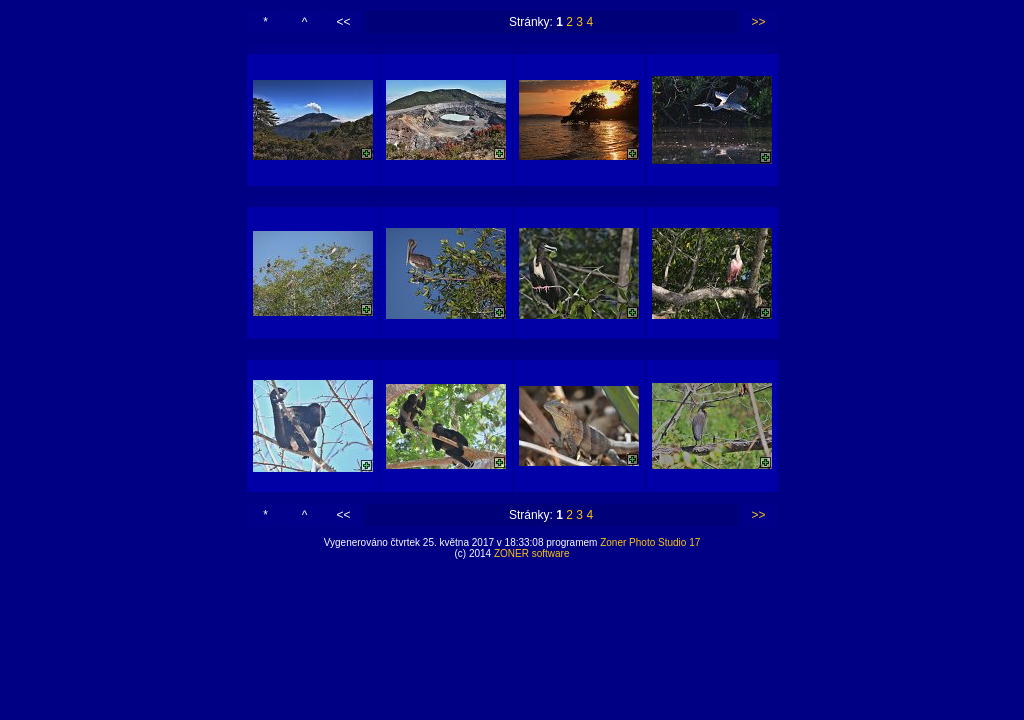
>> (758, 22)
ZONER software (532, 553)
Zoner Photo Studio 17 (650, 542)
